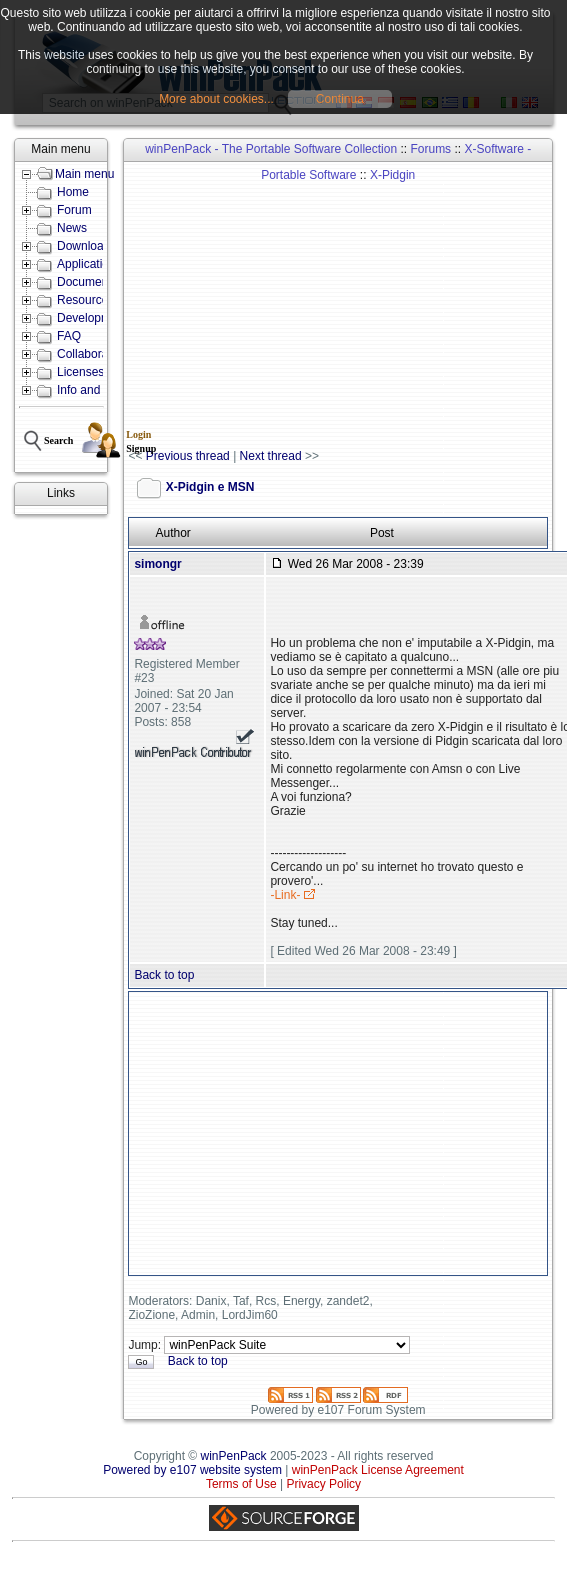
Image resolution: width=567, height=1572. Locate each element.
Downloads (86, 246)
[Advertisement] (329, 306)
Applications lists (101, 264)
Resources (85, 300)
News (72, 228)
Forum (74, 210)
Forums (430, 149)
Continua (340, 99)
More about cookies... (216, 99)
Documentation (97, 282)
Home (73, 192)
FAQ (69, 336)
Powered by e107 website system (192, 1470)
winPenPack (234, 1456)
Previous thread (188, 456)
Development (92, 318)
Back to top (164, 975)
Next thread (271, 456)
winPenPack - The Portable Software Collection (271, 149)
